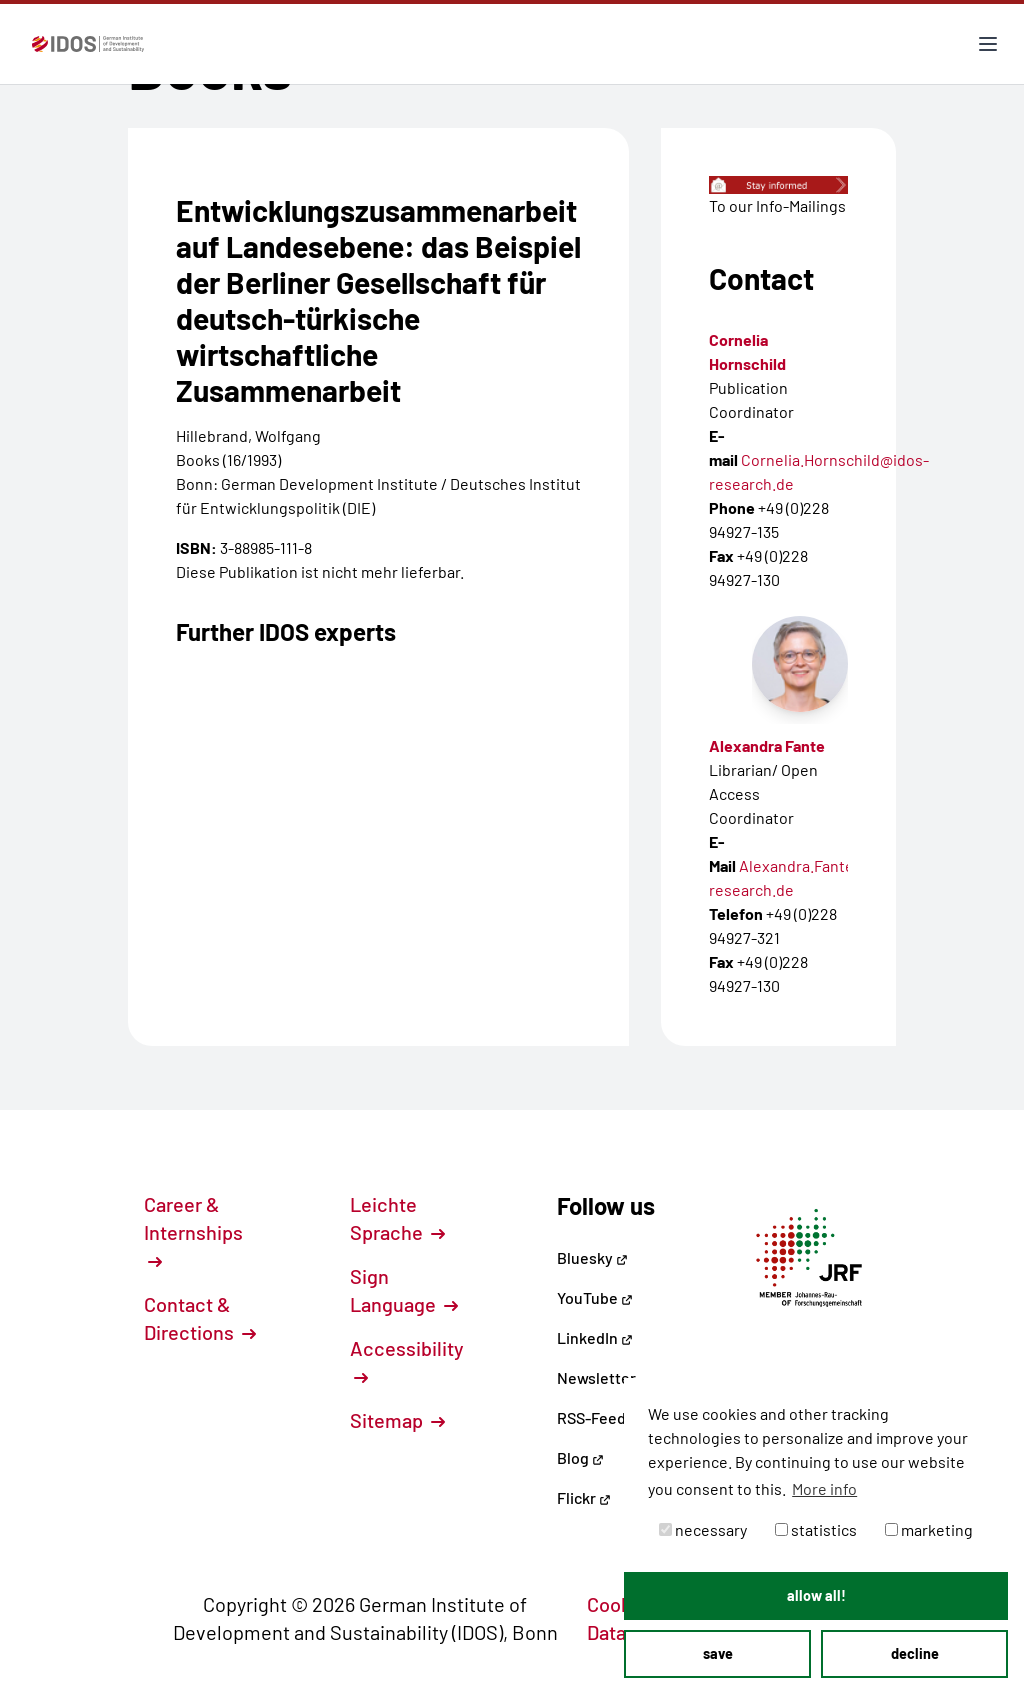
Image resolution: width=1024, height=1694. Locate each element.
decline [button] (915, 1653)
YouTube (595, 1297)
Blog (580, 1457)
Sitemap (397, 1420)
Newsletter (596, 1377)
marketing (929, 1529)
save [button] (718, 1653)
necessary (703, 1529)
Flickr (584, 1497)
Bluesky (592, 1257)
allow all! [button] (816, 1595)
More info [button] (824, 1488)
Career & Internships (193, 1231)
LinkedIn (595, 1337)
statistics (816, 1529)
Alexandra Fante (767, 745)
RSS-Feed (591, 1417)
